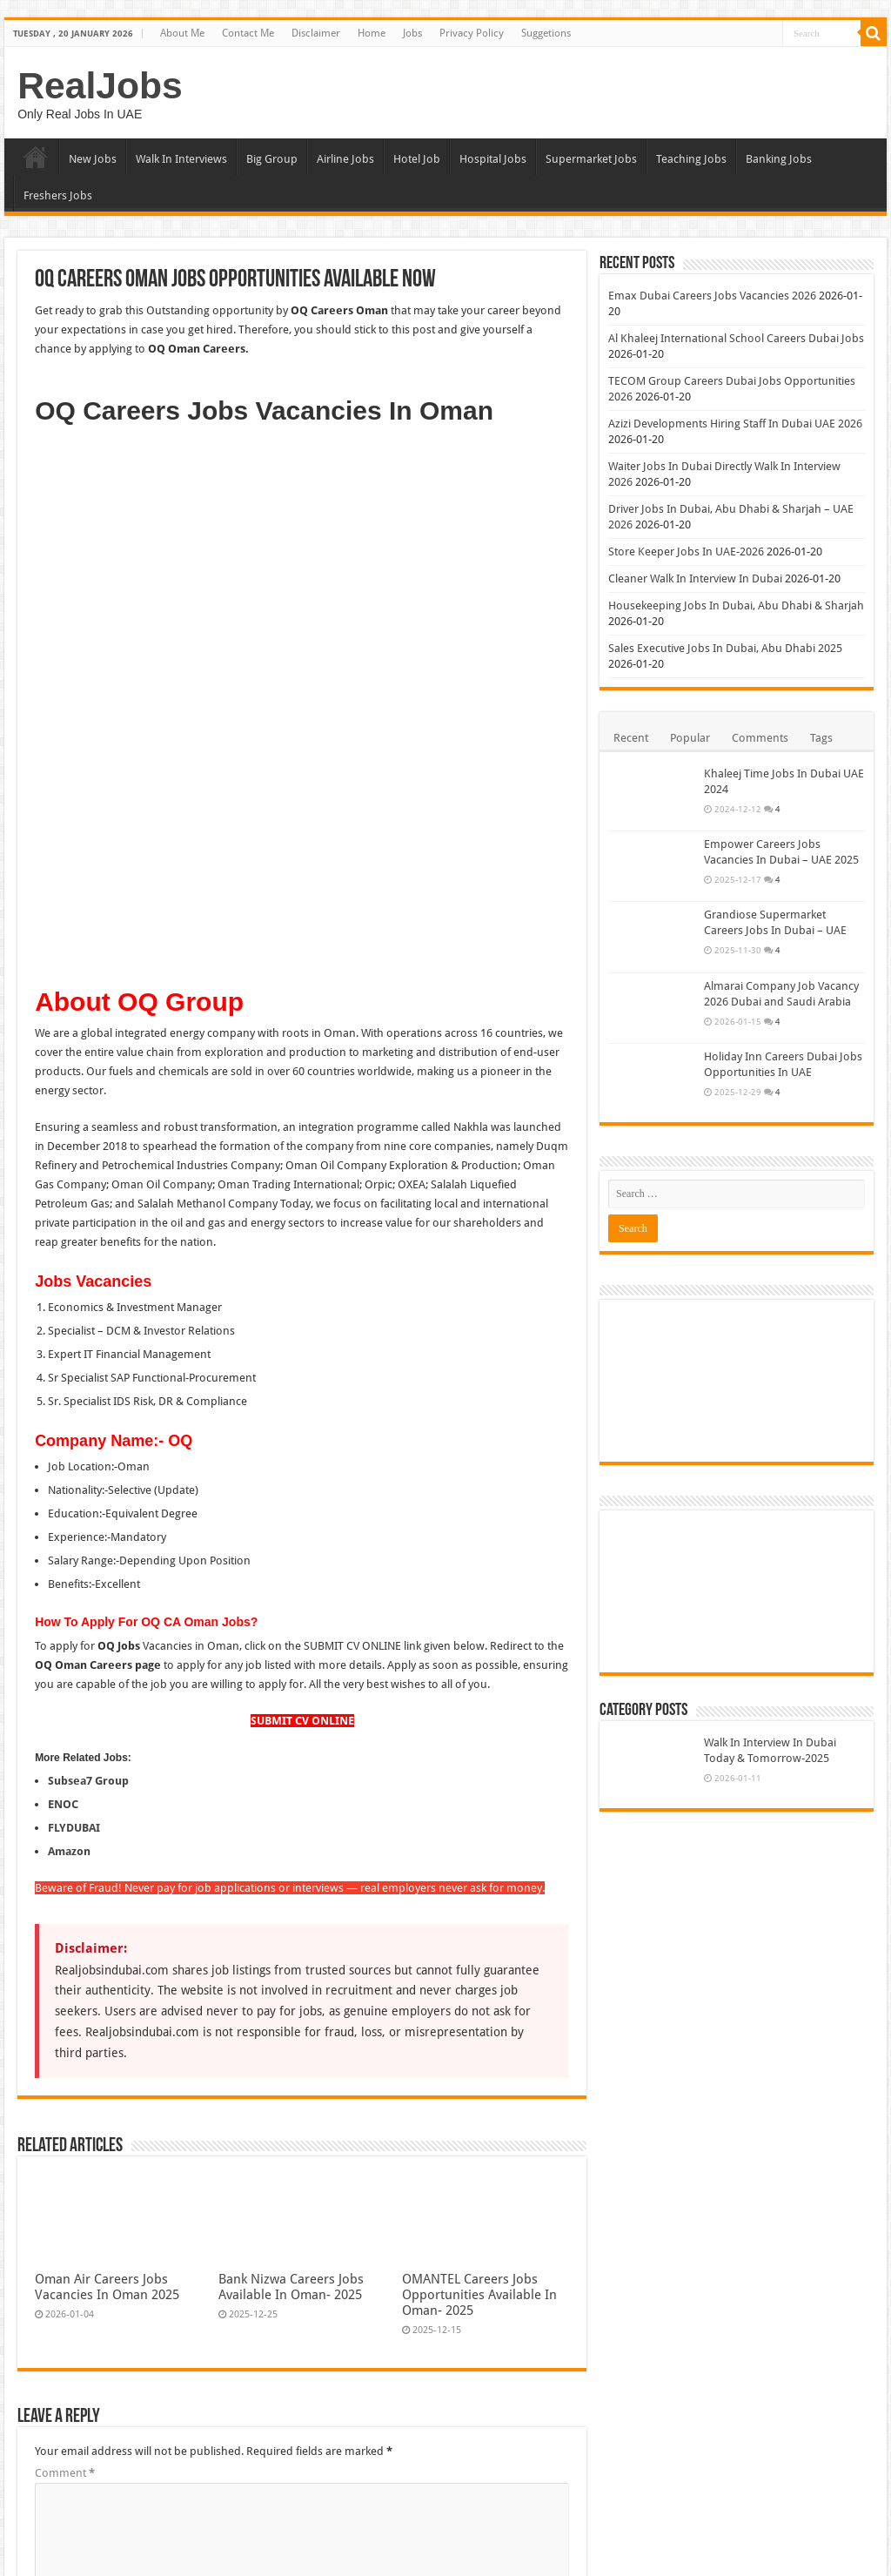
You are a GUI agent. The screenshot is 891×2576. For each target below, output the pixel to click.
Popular (690, 737)
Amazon (69, 1344)
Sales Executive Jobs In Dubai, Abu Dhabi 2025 (725, 648)
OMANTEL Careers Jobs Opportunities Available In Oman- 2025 (479, 1788)
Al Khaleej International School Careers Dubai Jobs (736, 338)
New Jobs (93, 158)
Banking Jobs (779, 158)
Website (55, 2228)
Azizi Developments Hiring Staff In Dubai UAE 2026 (735, 423)
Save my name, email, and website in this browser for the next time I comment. (252, 2282)
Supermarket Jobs (591, 158)
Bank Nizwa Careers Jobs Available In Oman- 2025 (291, 1780)
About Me (182, 33)
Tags (821, 737)
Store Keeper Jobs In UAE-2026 (686, 551)
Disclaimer (315, 33)
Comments (760, 737)
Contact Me (248, 33)
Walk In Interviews (181, 158)
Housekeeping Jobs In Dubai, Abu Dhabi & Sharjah (736, 605)
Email (53, 2174)
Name (54, 2120)
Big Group (272, 158)
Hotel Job (416, 158)
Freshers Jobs (57, 195)
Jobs (412, 33)
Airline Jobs (345, 158)
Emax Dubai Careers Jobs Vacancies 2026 (712, 295)
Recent (630, 737)
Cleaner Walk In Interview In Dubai (695, 578)
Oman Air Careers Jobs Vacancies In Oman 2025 (107, 1780)
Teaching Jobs (691, 158)
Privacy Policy (471, 33)
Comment (65, 1966)
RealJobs (100, 85)
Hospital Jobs (492, 158)
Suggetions (546, 33)
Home (371, 33)
